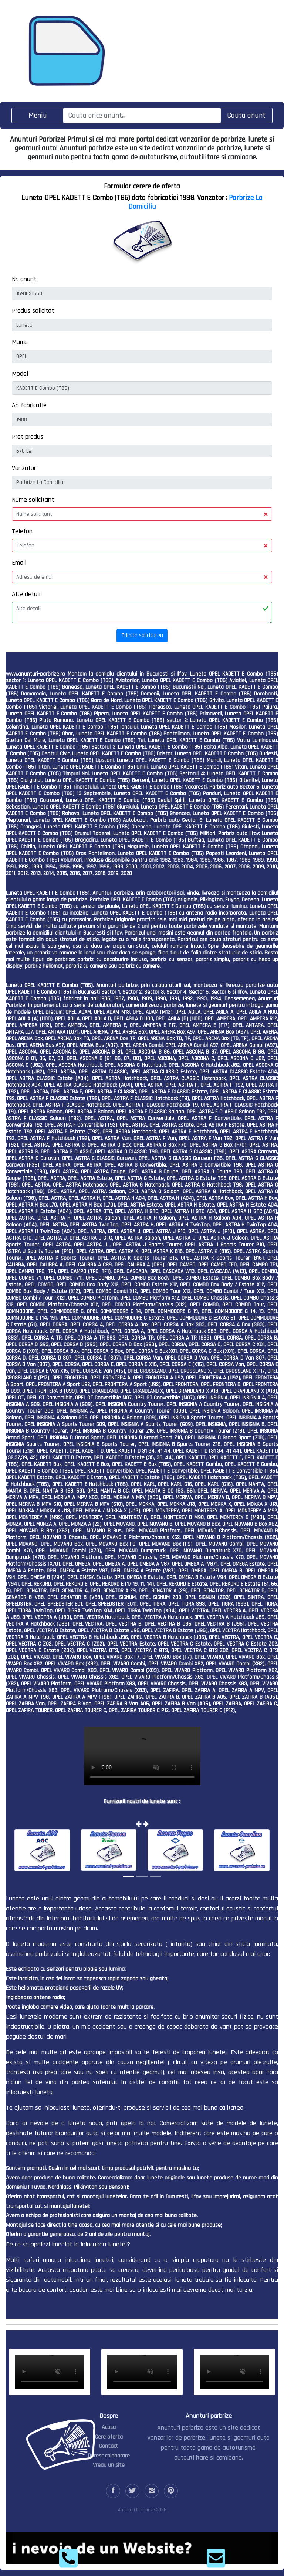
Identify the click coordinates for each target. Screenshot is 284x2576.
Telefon (22, 531)
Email (19, 562)
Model (20, 374)
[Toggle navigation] (37, 115)
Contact (108, 2446)
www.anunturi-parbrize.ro (35, 673)
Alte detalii (27, 594)
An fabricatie (29, 405)
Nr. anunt (24, 279)
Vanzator (24, 468)
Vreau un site (109, 2465)
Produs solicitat (33, 310)
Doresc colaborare (109, 2456)
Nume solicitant (33, 500)
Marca (20, 342)
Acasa (109, 2427)
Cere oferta (109, 2437)
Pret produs (27, 436)
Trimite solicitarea (142, 635)
